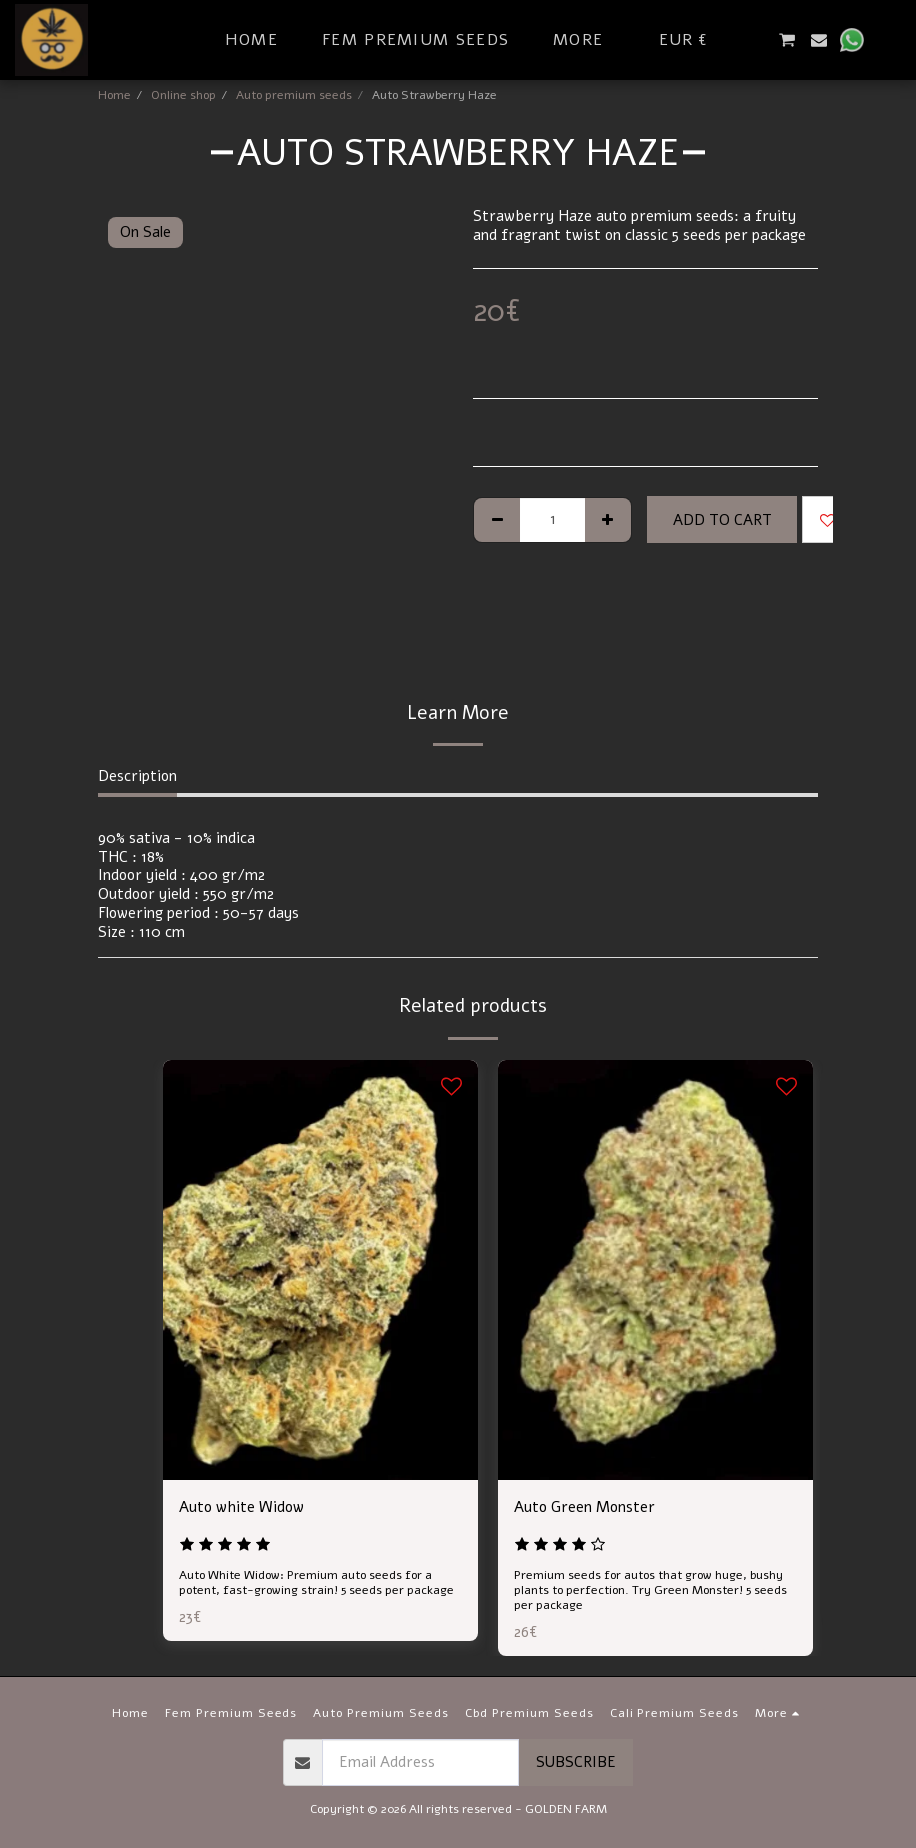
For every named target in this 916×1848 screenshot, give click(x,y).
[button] (754, 40)
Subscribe (576, 1762)
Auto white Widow (241, 1507)
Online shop (183, 95)
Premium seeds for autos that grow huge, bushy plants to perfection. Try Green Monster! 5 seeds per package (650, 1590)
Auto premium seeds (294, 95)
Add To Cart (722, 520)
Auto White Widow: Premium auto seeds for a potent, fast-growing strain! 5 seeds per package (316, 1582)
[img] (320, 1270)
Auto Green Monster (584, 1507)
